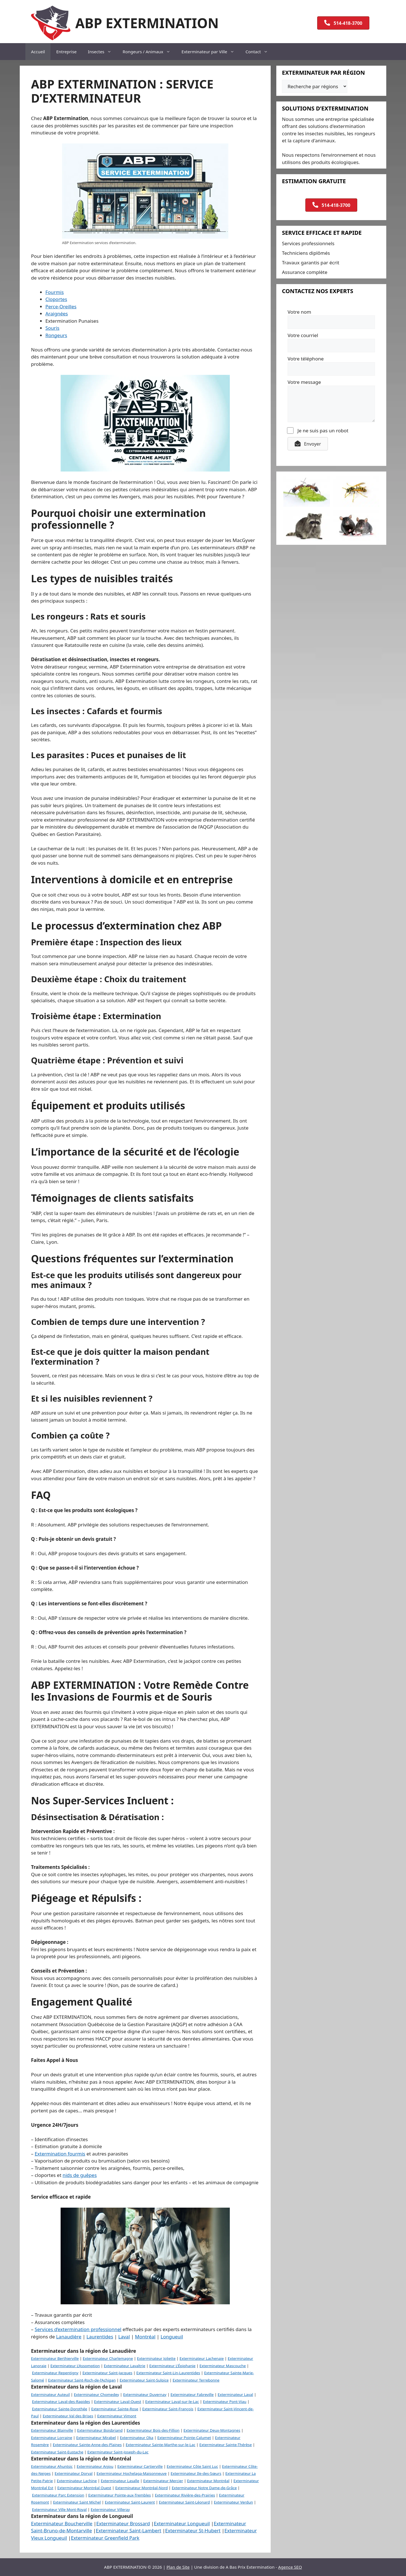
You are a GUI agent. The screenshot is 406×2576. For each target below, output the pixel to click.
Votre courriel (303, 335)
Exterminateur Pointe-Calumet (184, 2437)
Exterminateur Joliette (156, 2358)
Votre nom (299, 312)
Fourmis (54, 292)
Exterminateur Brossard (123, 2523)
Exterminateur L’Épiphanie (172, 2365)
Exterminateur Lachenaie (202, 2358)
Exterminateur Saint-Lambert (128, 2530)
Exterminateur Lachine (77, 2480)
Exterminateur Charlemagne (108, 2358)
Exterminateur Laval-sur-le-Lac (172, 2401)
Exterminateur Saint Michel (77, 2502)
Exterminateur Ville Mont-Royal (59, 2509)
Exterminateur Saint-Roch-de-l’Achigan (82, 2380)
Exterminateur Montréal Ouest (84, 2487)
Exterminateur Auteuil (50, 2394)
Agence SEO (290, 2567)
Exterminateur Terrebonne (196, 2380)
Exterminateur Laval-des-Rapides (61, 2401)
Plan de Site (177, 2567)
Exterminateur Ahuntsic (52, 2466)
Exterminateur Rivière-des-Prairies (185, 2495)
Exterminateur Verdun (233, 2502)
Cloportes (56, 299)
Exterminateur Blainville (52, 2430)
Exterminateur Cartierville (140, 2466)
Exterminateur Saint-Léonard (184, 2502)
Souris (52, 328)
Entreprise (66, 51)
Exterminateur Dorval (73, 2473)
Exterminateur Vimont (116, 2415)
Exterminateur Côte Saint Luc (192, 2466)
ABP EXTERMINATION (147, 23)
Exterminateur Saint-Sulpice (144, 2380)
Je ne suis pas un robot (318, 430)
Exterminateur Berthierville (55, 2358)
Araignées (56, 313)
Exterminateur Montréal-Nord (141, 2487)
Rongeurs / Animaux (149, 51)
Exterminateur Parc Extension (58, 2495)
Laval (124, 2336)
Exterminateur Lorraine (51, 2437)
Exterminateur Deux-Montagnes (212, 2430)
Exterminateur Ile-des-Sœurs (196, 2473)
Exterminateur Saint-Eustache (57, 2452)
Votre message (304, 382)
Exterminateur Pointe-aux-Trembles (119, 2495)
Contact (259, 51)
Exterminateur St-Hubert (192, 2530)
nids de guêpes (80, 2175)
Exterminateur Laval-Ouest (117, 2401)
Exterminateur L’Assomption (75, 2365)
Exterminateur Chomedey (96, 2394)
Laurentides (100, 2336)
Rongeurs (56, 335)
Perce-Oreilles (60, 306)
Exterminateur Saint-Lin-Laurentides (168, 2372)
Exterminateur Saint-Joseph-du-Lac (118, 2452)
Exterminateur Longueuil (182, 2523)
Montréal (145, 2336)
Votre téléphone (306, 358)
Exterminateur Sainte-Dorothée (59, 2408)
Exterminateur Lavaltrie (124, 2365)
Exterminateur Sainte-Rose (114, 2408)
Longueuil (172, 2336)
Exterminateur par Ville (211, 51)
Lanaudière (68, 2336)
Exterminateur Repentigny (55, 2372)
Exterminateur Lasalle (120, 2480)
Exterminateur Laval (235, 2394)
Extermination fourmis (60, 2153)
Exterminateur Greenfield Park (105, 2538)
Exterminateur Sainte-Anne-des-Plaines (87, 2444)
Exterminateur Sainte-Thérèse (225, 2444)
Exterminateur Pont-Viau (224, 2401)
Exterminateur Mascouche (223, 2365)
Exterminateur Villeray (110, 2509)
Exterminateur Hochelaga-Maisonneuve (132, 2473)
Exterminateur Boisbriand (100, 2430)
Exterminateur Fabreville (192, 2394)
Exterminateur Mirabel (96, 2437)
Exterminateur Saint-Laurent (130, 2502)
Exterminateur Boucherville (61, 2523)
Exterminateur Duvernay (145, 2394)
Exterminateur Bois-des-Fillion (153, 2430)
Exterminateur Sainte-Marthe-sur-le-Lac (160, 2444)
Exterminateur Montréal (208, 2480)
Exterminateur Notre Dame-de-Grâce (204, 2487)
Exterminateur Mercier (163, 2480)
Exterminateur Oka (136, 2437)
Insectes (102, 51)
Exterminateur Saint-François (167, 2408)
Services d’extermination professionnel (78, 2329)
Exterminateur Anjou (95, 2466)
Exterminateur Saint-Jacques (107, 2372)
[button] (308, 443)
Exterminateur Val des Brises (68, 2415)
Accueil (38, 51)
